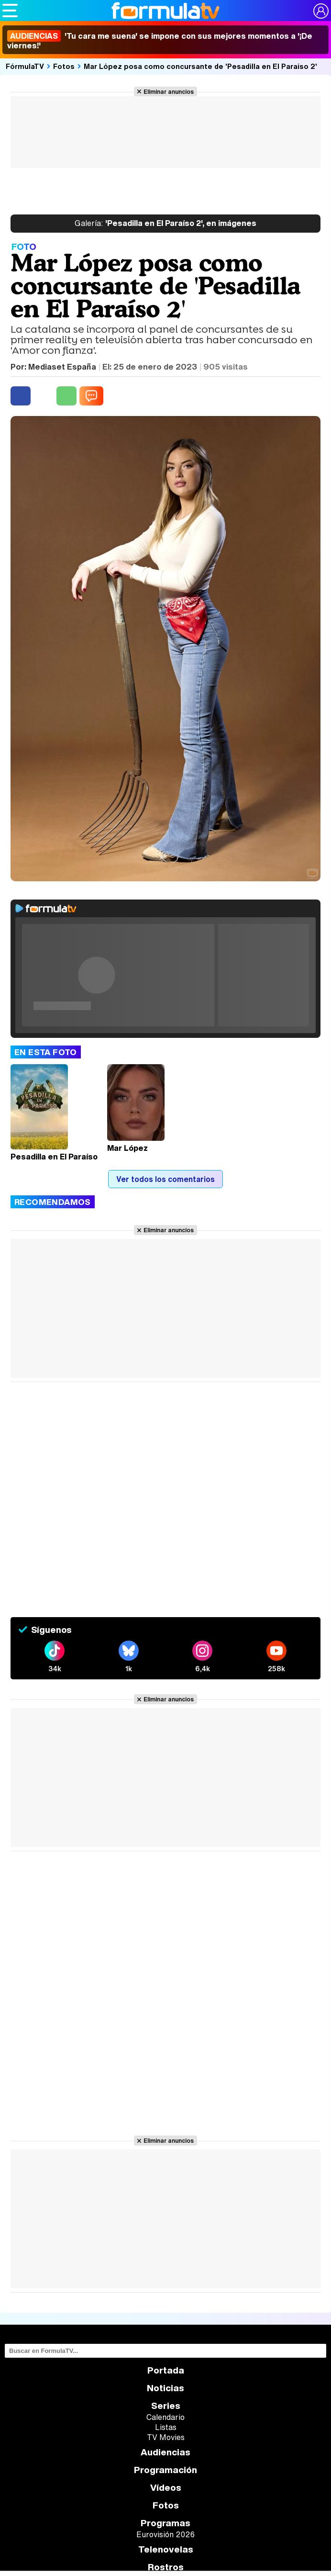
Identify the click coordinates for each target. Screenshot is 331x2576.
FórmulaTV (25, 66)
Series (165, 2405)
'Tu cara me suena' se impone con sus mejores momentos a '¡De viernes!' (159, 40)
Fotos (64, 66)
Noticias (165, 2388)
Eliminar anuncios (168, 91)
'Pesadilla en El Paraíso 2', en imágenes (165, 223)
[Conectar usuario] (321, 11)
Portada (165, 2370)
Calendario (165, 2417)
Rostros (166, 2567)
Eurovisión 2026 (165, 2534)
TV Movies (166, 2437)
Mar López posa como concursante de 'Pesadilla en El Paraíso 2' (200, 66)
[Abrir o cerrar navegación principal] (10, 10)
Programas (165, 2523)
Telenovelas (165, 2549)
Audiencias (165, 2452)
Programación (165, 2469)
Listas (166, 2427)
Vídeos (165, 2487)
